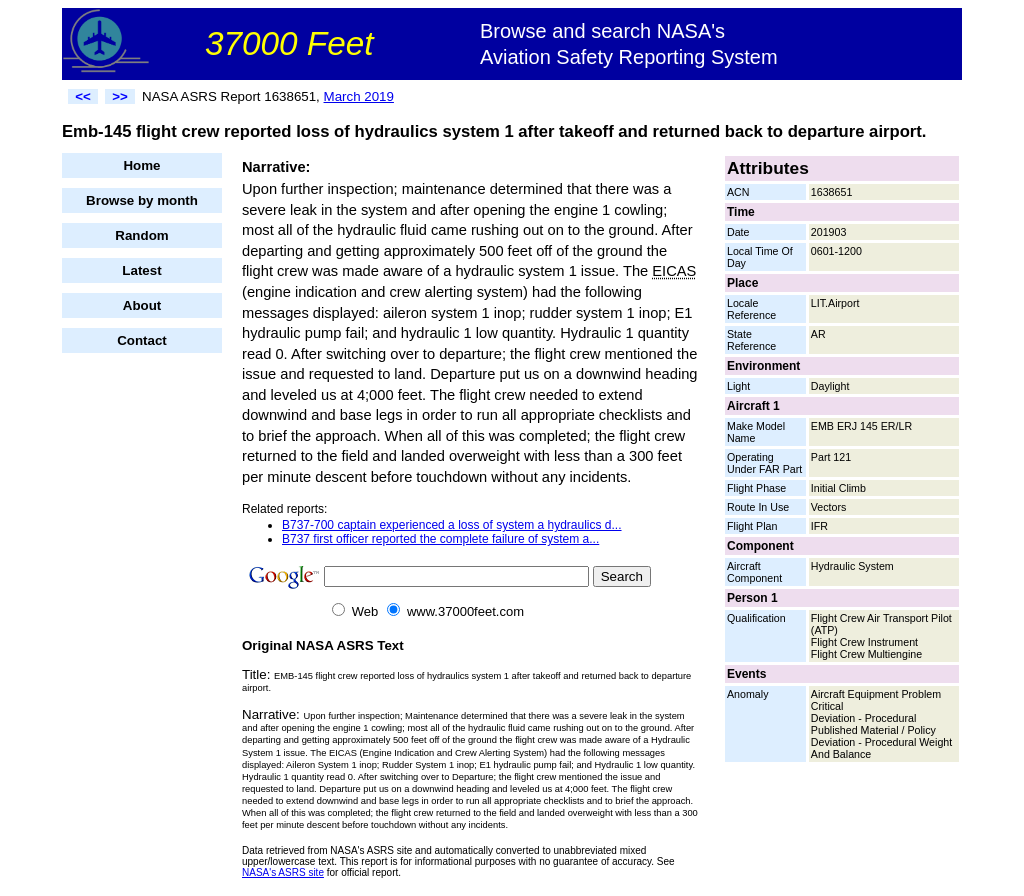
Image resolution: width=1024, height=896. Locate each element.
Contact (142, 340)
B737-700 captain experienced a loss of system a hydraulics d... (452, 525)
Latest (141, 270)
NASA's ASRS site (283, 872)
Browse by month (142, 200)
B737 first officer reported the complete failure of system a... (440, 539)
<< (83, 96)
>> (120, 96)
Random (141, 235)
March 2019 (359, 96)
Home (141, 165)
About (142, 305)
